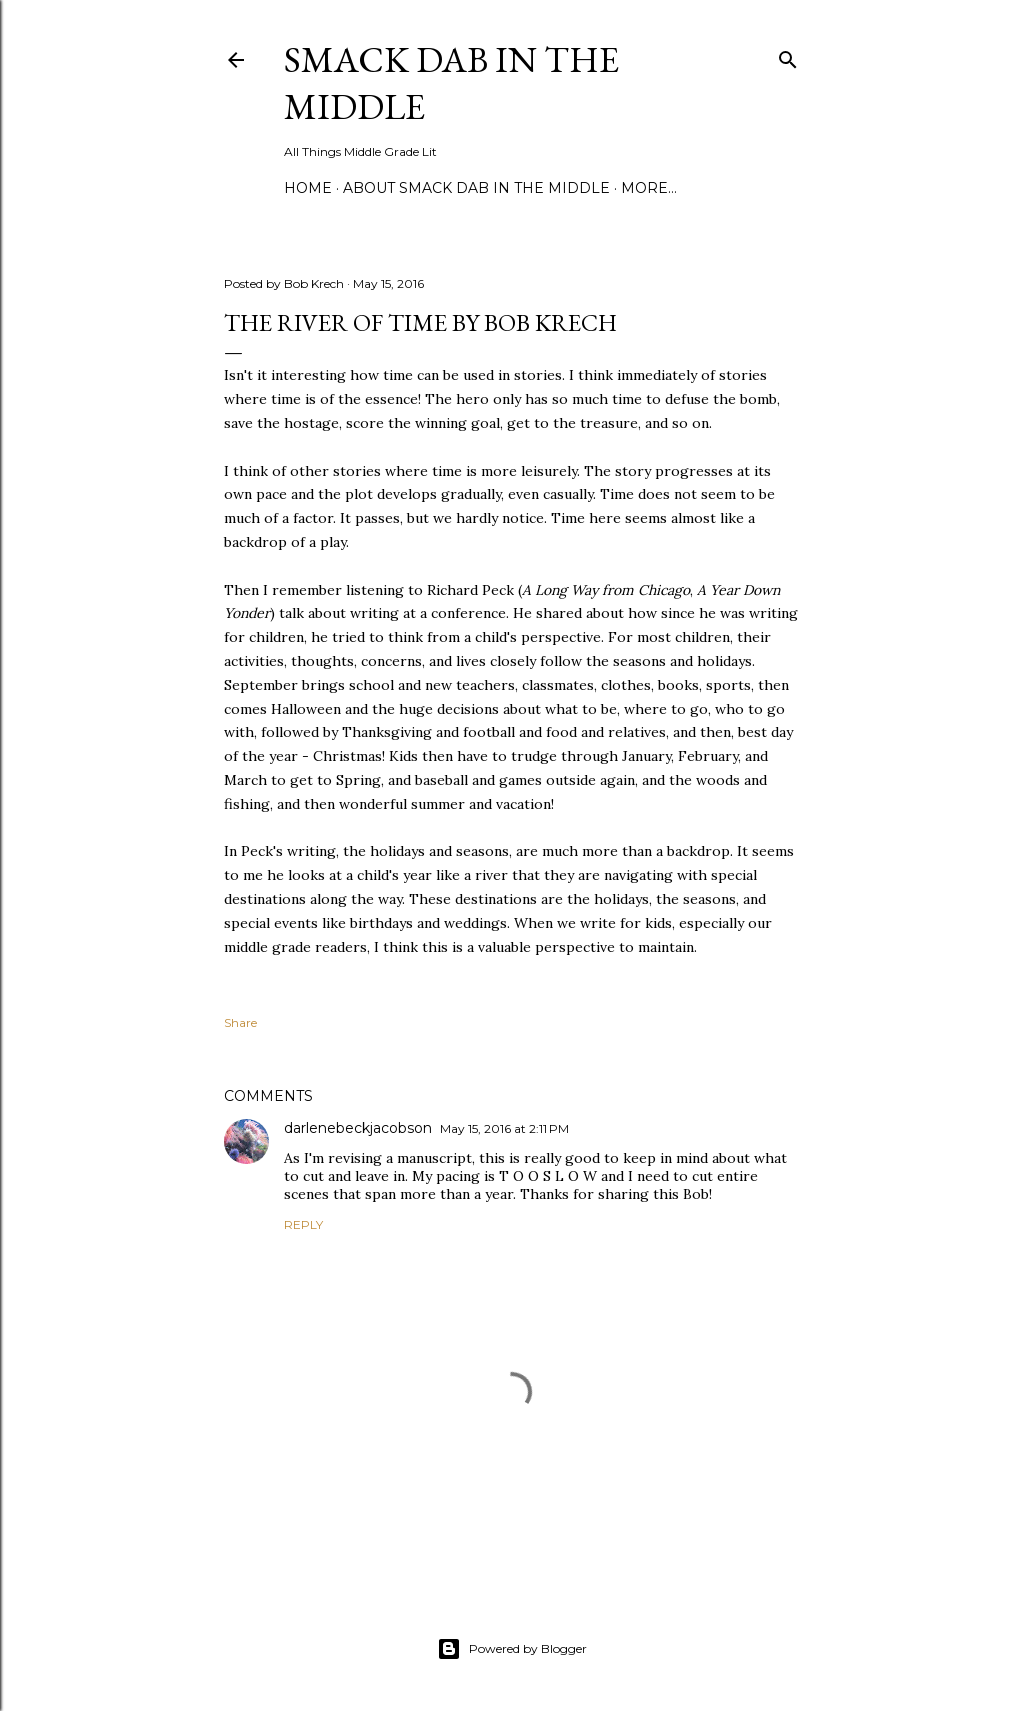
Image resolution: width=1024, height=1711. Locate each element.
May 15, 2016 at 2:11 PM (504, 1128)
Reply (303, 1224)
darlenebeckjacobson (358, 1128)
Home (308, 188)
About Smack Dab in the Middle (476, 188)
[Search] (788, 55)
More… (649, 188)
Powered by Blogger (512, 1649)
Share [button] (240, 1022)
